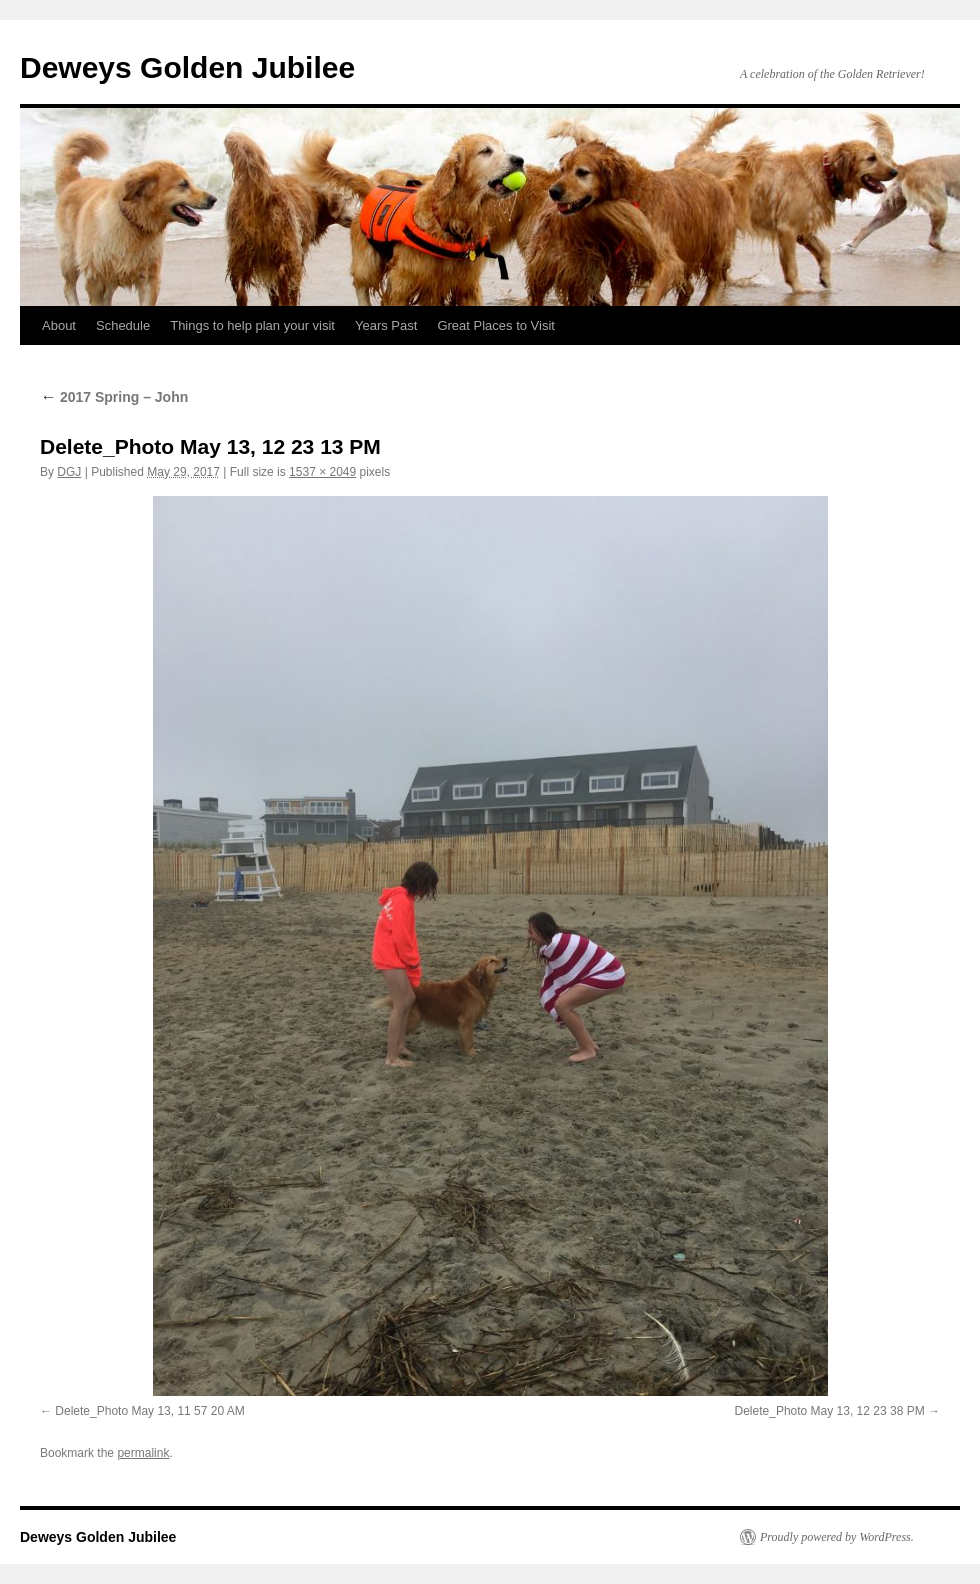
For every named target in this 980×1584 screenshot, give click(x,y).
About (59, 325)
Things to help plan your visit (252, 325)
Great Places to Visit (496, 325)
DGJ (69, 472)
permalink (143, 1453)
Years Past (386, 325)
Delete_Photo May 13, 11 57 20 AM (149, 1411)
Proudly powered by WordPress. (837, 1537)
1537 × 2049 (322, 472)
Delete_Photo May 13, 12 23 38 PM (830, 1411)
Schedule (123, 325)
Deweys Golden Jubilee (187, 67)
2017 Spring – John (114, 397)
